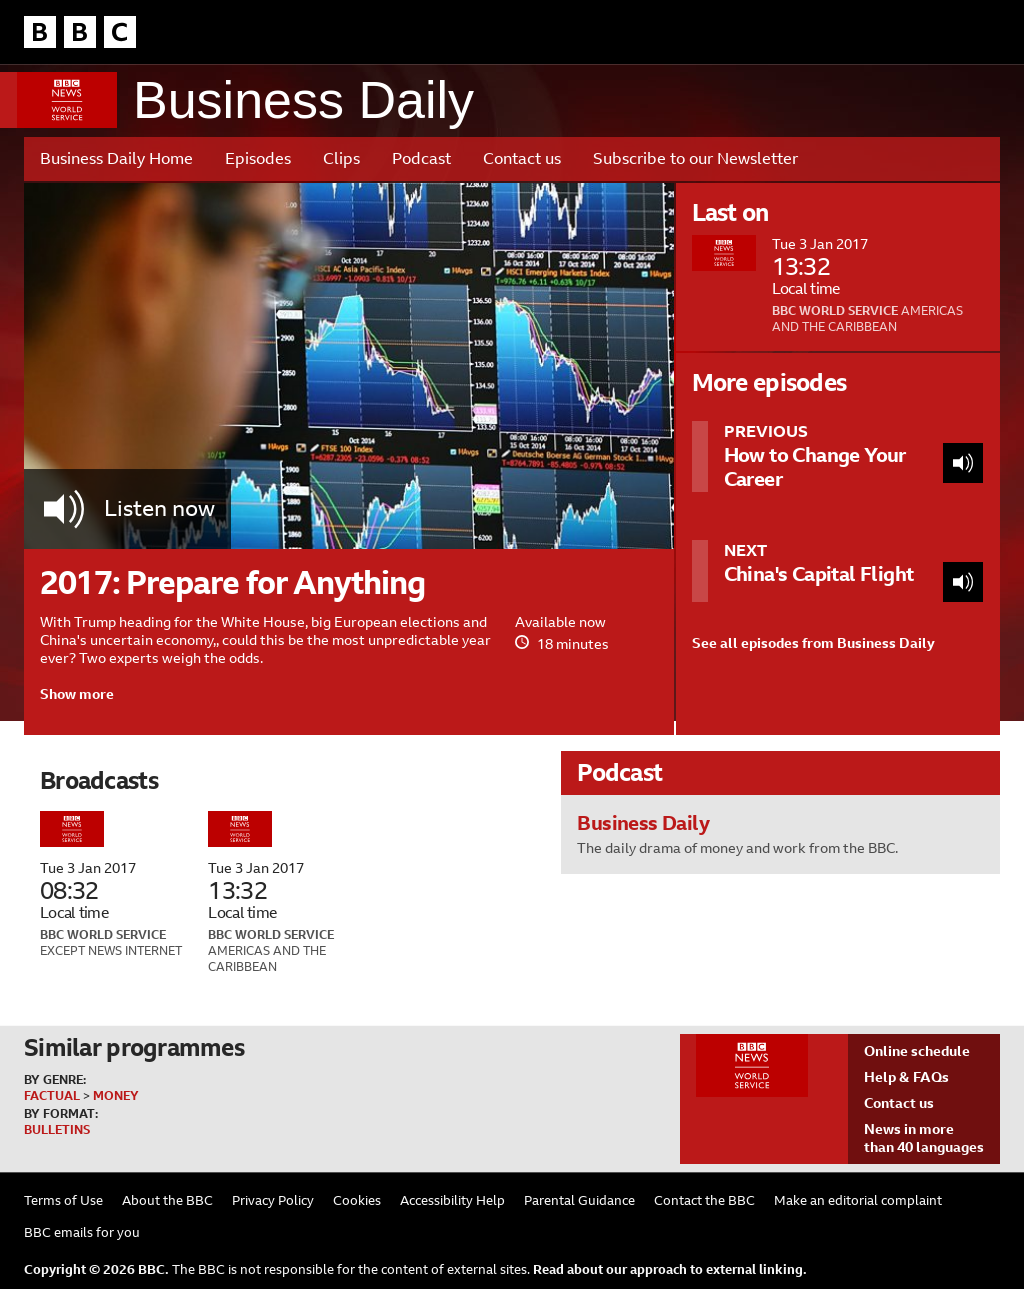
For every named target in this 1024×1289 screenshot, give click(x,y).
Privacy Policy (273, 1200)
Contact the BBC (704, 1200)
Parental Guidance (579, 1200)
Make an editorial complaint (858, 1200)
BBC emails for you (82, 1232)
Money (116, 1096)
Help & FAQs (906, 1077)
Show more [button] (77, 694)
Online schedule (917, 1051)
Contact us (522, 158)
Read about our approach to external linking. (670, 1269)
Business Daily (303, 100)
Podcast (421, 158)
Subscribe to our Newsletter (695, 158)
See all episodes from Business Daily (813, 643)
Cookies (357, 1200)
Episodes (258, 158)
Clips (341, 158)
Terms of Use (63, 1200)
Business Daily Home (116, 158)
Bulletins (57, 1130)
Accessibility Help (452, 1200)
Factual (52, 1096)
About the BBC (167, 1200)
